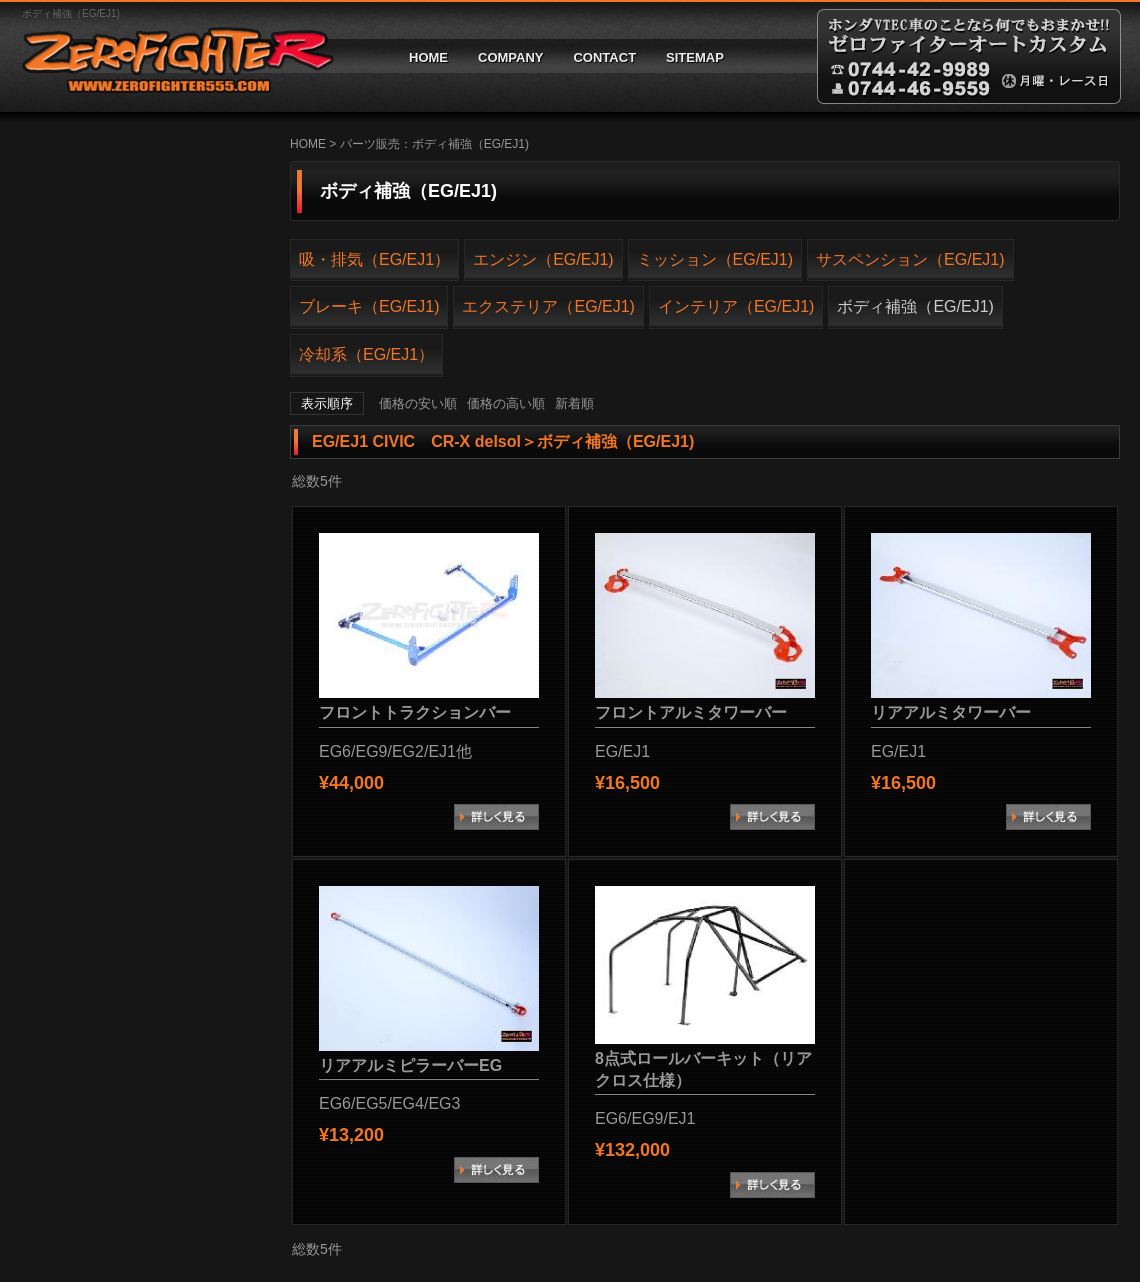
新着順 (574, 403)
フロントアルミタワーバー (691, 712)
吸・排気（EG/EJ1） (374, 259)
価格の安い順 (418, 403)
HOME (428, 57)
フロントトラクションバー (415, 712)
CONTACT (604, 57)
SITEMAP (695, 57)
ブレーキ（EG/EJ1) (369, 306)
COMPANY (510, 57)
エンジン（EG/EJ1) (543, 259)
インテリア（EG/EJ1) (736, 306)
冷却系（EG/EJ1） (366, 354)
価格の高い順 (506, 403)
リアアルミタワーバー (951, 712)
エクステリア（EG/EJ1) (548, 306)
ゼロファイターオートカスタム (170, 56)
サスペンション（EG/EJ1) (910, 259)
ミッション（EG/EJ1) (715, 259)
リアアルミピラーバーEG (410, 1065)
